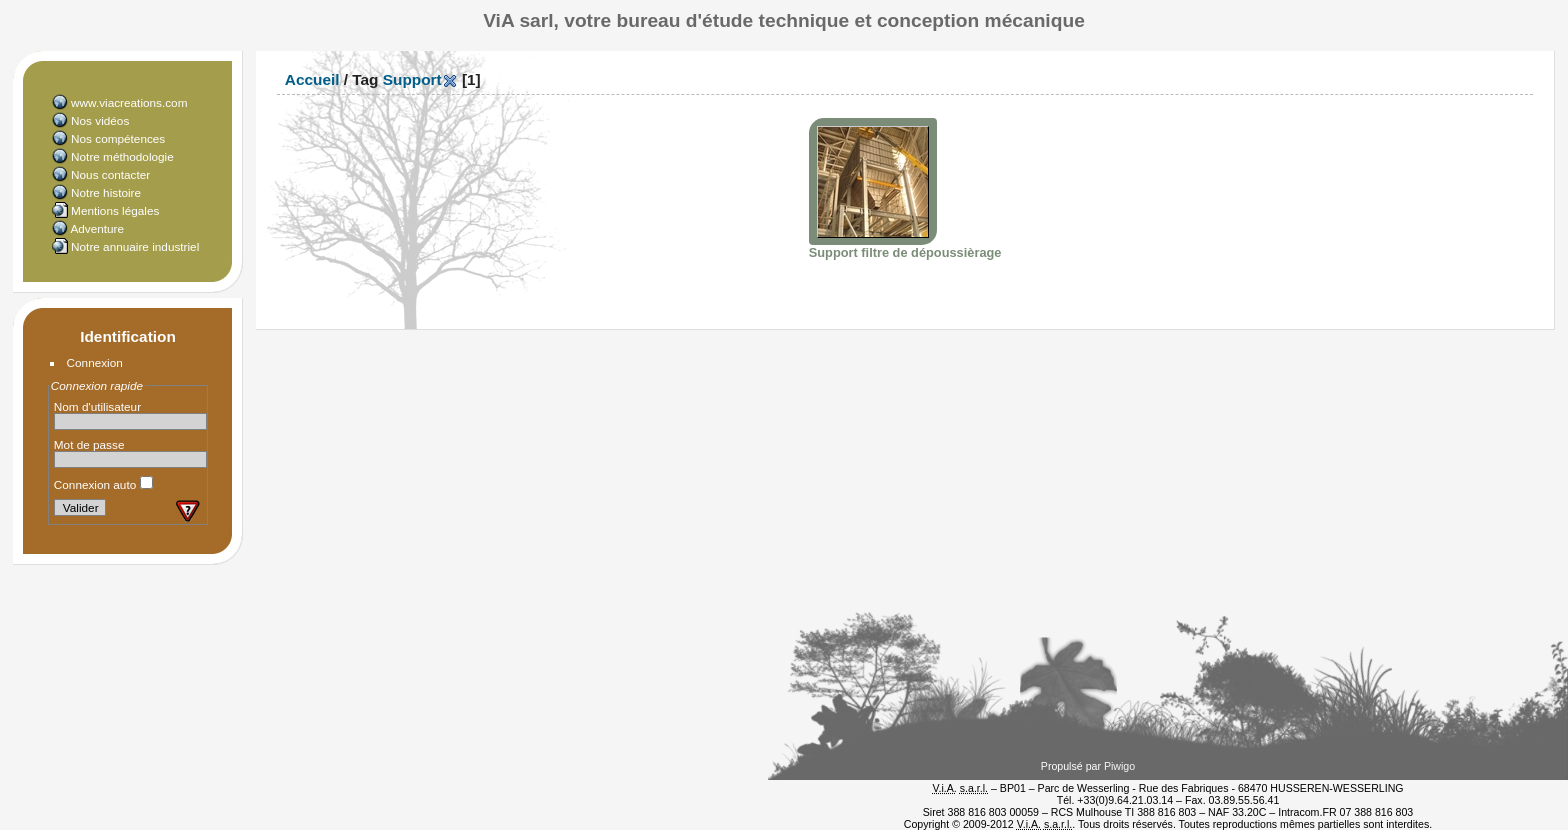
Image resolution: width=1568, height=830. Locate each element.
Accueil (312, 79)
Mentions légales (115, 210)
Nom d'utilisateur (97, 406)
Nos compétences (118, 138)
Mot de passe (89, 444)
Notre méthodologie (122, 156)
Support (412, 79)
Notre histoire (106, 192)
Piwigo (1119, 766)
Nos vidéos (100, 120)
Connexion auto (103, 484)
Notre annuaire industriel (135, 246)
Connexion (95, 362)
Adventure (97, 228)
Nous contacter (110, 174)
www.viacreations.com (129, 102)
